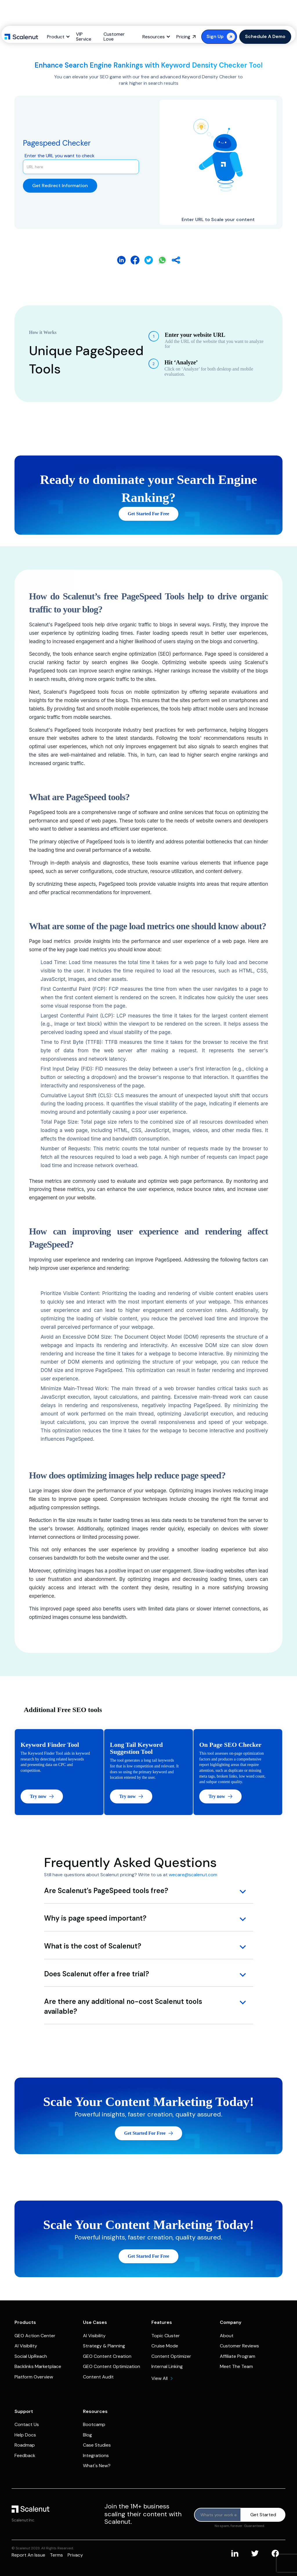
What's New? (97, 2466)
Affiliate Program (237, 2356)
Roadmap (25, 2445)
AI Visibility (26, 2346)
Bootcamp (94, 2424)
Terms (56, 2555)
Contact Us (27, 2424)
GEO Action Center (35, 2336)
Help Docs (25, 2435)
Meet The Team (236, 2366)
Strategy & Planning (104, 2346)
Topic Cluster (165, 2336)
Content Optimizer (171, 2356)
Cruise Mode (164, 2346)
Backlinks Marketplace (38, 2366)
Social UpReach (31, 2356)
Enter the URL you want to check (60, 155)
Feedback (25, 2455)
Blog (87, 2435)
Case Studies (97, 2445)
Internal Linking (167, 2366)
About (226, 2336)
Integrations (96, 2455)
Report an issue (28, 2555)
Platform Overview (34, 2377)
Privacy (75, 2555)
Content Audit (98, 2377)
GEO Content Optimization (111, 2366)
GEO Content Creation (107, 2356)
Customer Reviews (239, 2346)
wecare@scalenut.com (193, 1875)
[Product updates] (217, 2515)
